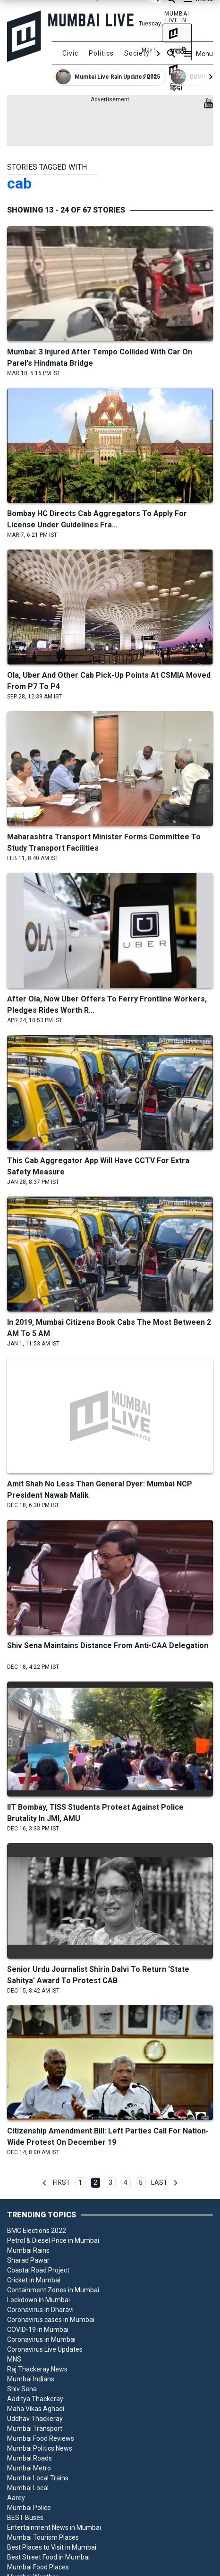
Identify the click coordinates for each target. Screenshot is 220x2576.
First (61, 2182)
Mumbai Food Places (38, 2567)
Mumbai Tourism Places (43, 2537)
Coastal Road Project (38, 2270)
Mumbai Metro (29, 2468)
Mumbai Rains (28, 2250)
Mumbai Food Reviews (40, 2438)
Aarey (16, 2498)
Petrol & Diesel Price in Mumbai (53, 2240)
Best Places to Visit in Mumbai (51, 2547)
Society (137, 53)
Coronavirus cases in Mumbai (50, 2319)
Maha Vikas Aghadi (35, 2408)
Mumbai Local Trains (37, 2478)
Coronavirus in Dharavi (40, 2309)
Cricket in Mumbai (33, 2280)
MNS (14, 2359)
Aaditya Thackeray (35, 2399)
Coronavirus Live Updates (45, 2349)
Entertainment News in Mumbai (54, 2527)
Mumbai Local (28, 2488)
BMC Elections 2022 (36, 2230)
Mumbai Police (29, 2507)
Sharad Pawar (28, 2260)
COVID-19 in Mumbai (37, 2329)
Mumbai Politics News (39, 2448)
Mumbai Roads (29, 2458)
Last (159, 2182)
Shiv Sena (22, 2389)
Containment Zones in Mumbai (53, 2290)
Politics (101, 53)
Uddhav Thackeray (35, 2418)
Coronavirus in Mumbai (41, 2339)
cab (19, 183)
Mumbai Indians (30, 2379)
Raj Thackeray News (37, 2369)
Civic (70, 53)
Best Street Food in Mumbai (48, 2557)
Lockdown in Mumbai (38, 2300)
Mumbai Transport (34, 2428)
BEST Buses (25, 2517)
